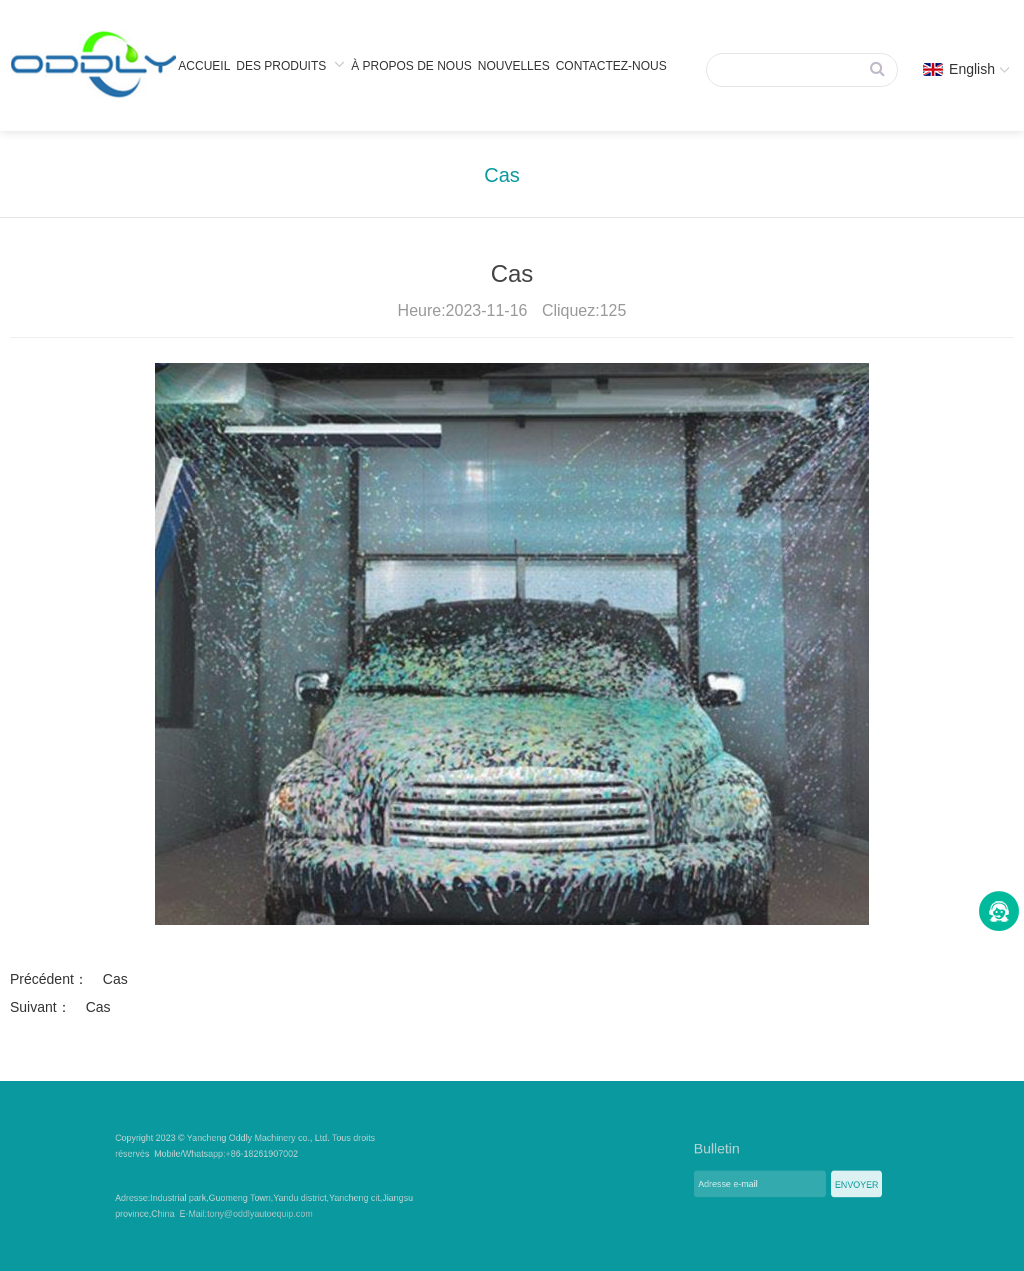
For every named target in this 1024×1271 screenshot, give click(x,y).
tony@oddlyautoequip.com (275, 1210)
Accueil (204, 66)
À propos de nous (411, 66)
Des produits (290, 65)
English (966, 69)
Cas (502, 175)
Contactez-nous (611, 66)
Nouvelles (514, 66)
